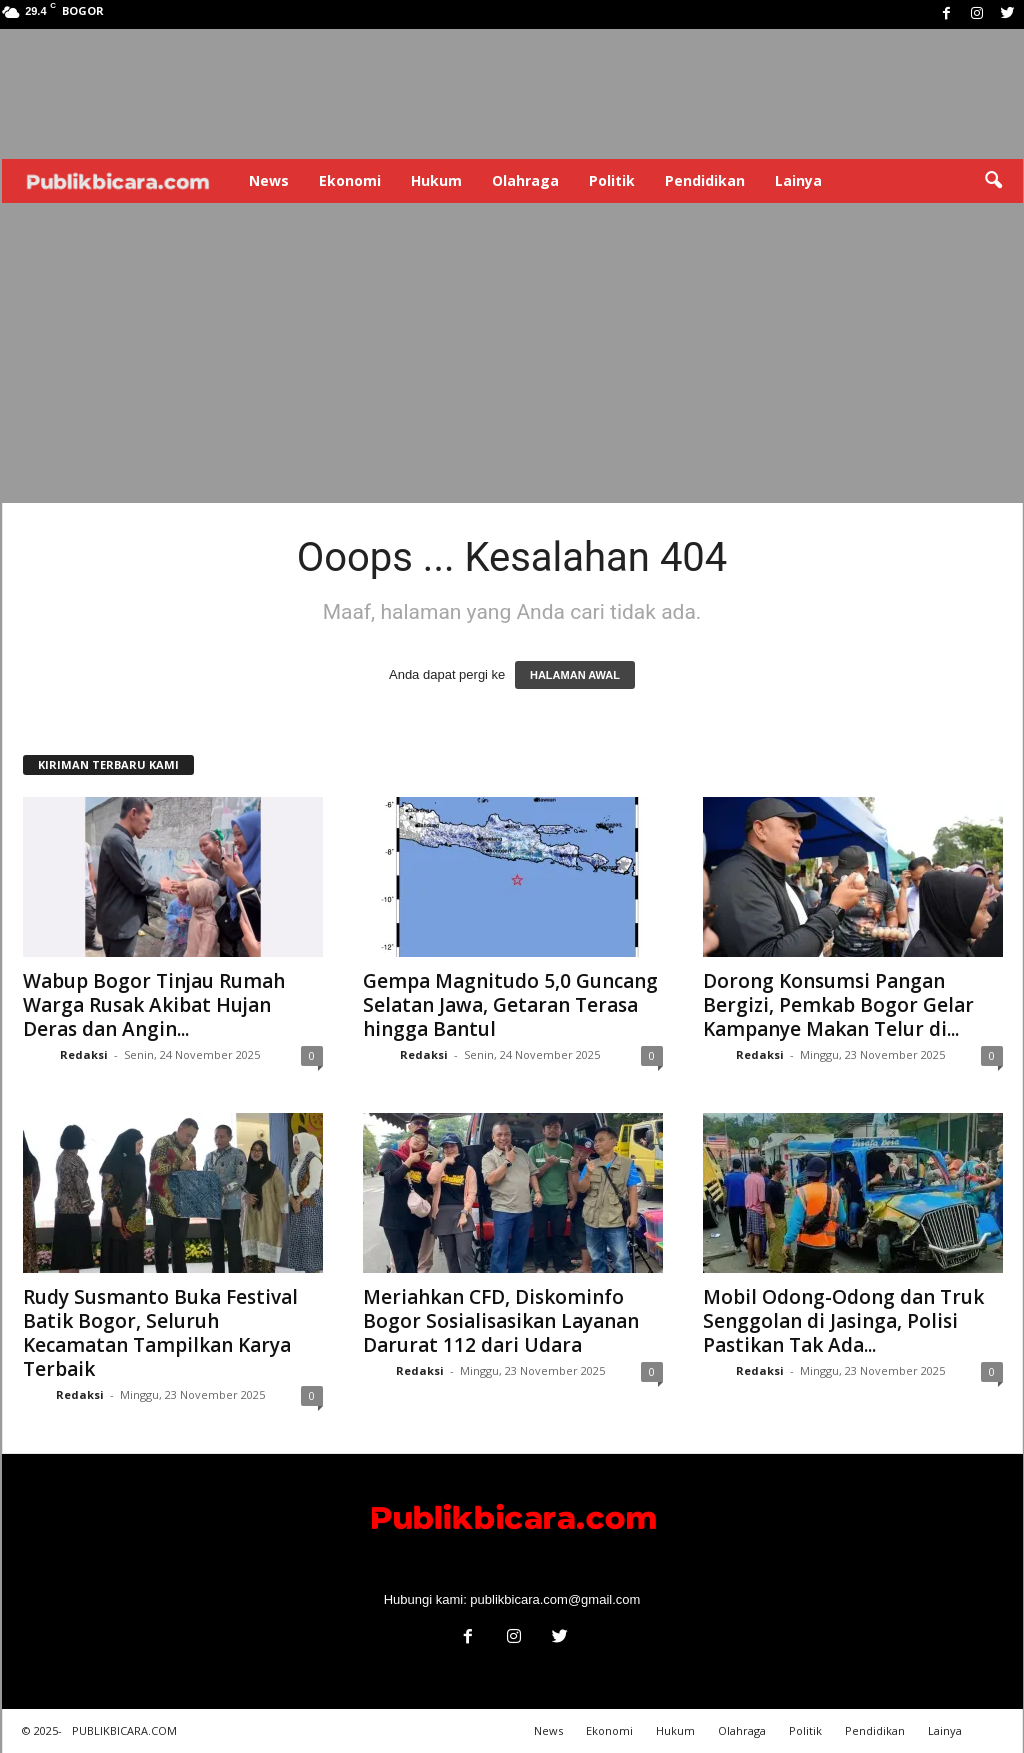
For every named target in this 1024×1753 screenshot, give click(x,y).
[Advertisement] (512, 353)
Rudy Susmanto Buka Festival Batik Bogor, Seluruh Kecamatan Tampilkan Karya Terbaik (160, 1333)
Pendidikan (705, 180)
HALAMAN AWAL (575, 675)
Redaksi (84, 1054)
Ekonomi (350, 180)
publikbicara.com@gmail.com (555, 1599)
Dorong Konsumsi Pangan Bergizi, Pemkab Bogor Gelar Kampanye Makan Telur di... (838, 1005)
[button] (993, 181)
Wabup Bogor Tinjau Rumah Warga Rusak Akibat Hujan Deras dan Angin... (154, 1005)
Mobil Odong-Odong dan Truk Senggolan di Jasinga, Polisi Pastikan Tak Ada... (843, 1321)
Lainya (798, 180)
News (269, 180)
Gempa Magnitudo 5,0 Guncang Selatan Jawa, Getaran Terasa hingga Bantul (510, 1005)
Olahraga (525, 180)
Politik (612, 180)
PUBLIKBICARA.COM (124, 1730)
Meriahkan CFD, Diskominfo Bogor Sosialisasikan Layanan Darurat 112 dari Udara (501, 1321)
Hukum (436, 180)
